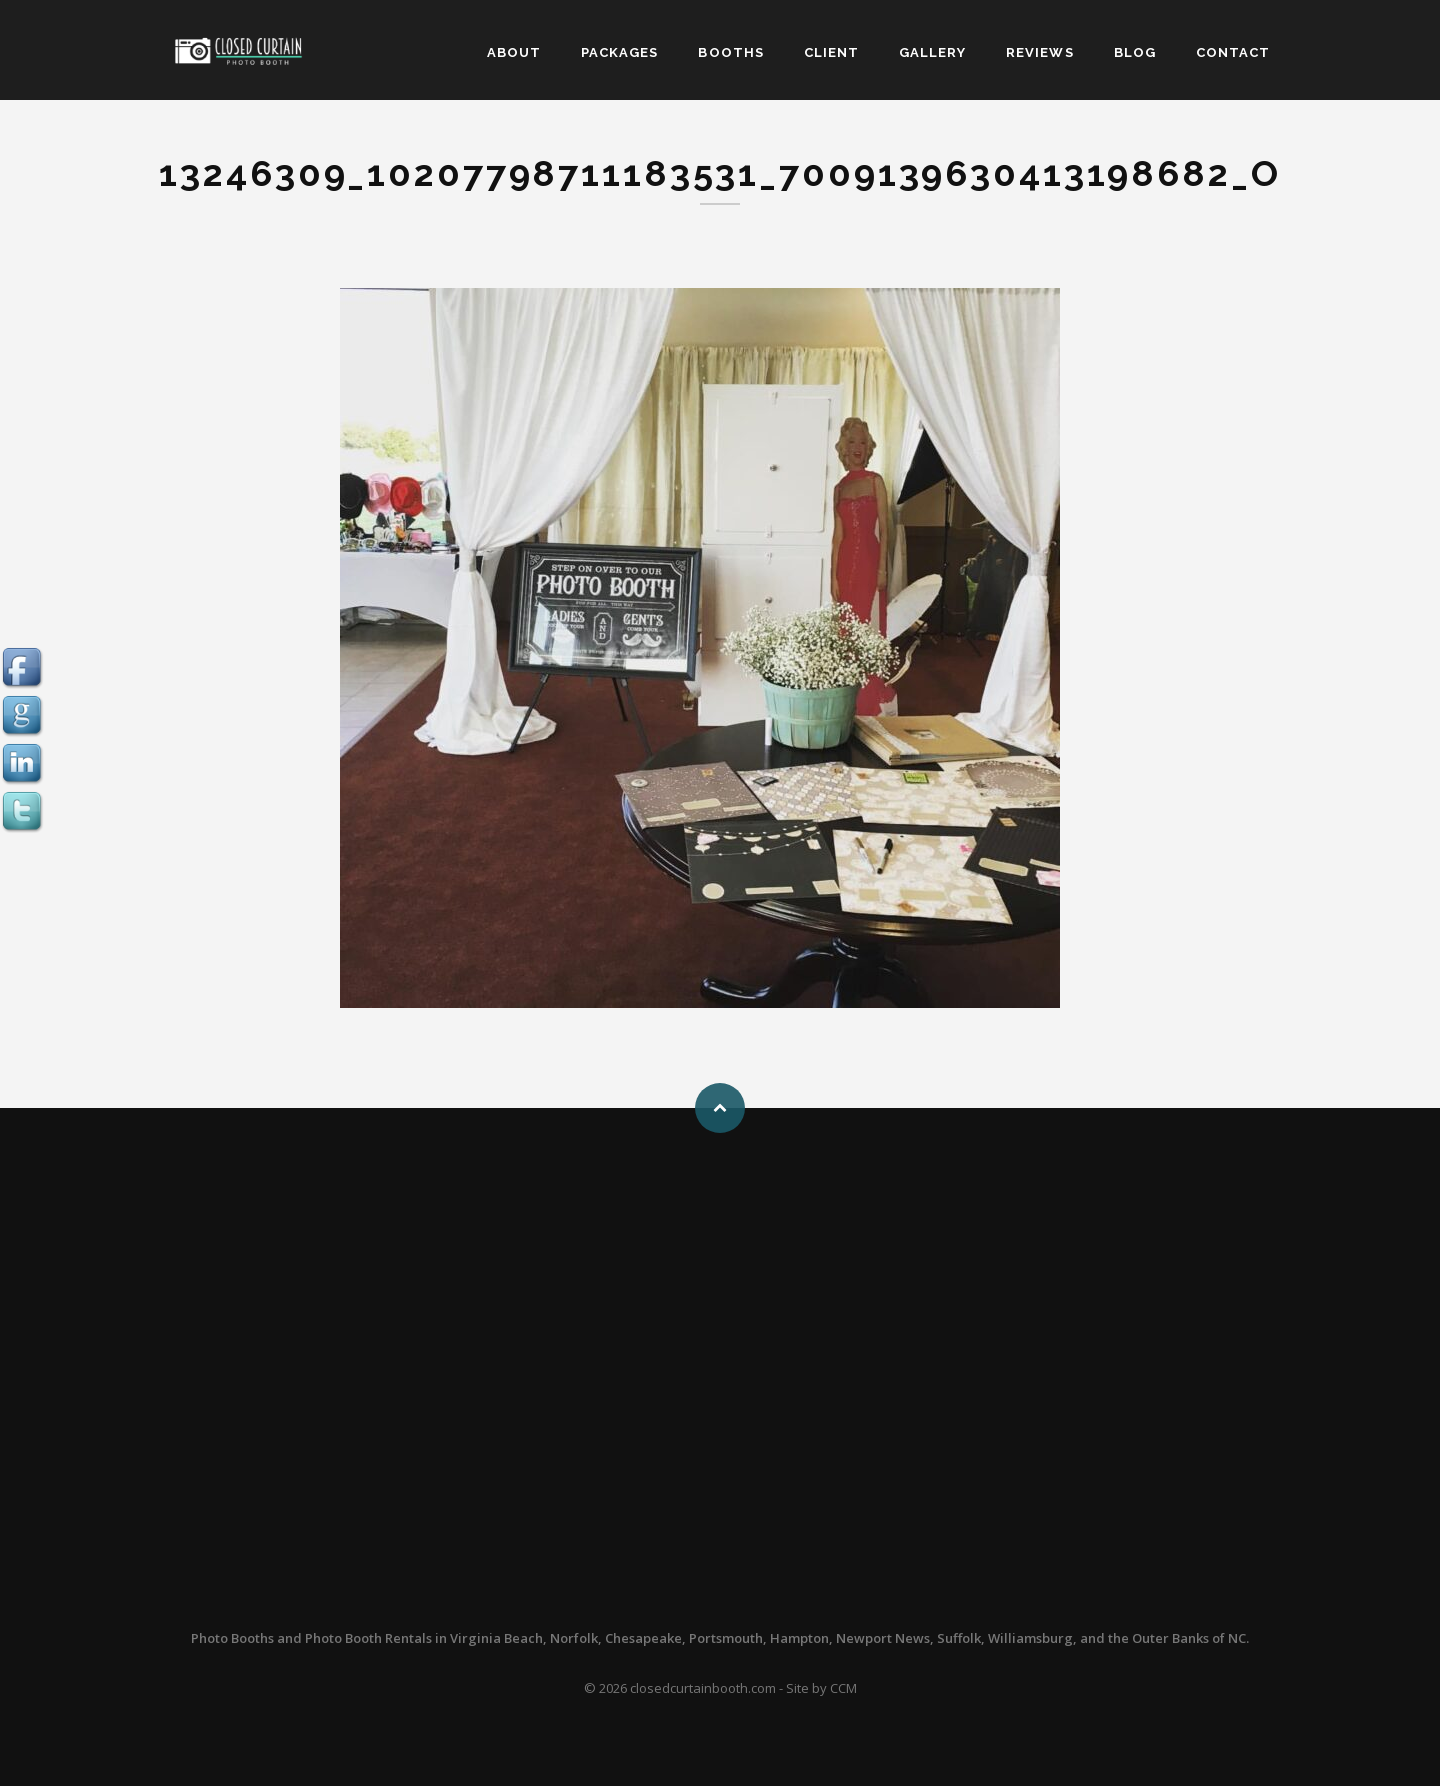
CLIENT (831, 52)
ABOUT (514, 52)
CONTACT (1233, 52)
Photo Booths (232, 1638)
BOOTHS (730, 52)
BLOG (1135, 52)
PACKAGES (619, 52)
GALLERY (932, 52)
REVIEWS (1039, 52)
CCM (843, 1688)
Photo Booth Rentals (368, 1638)
